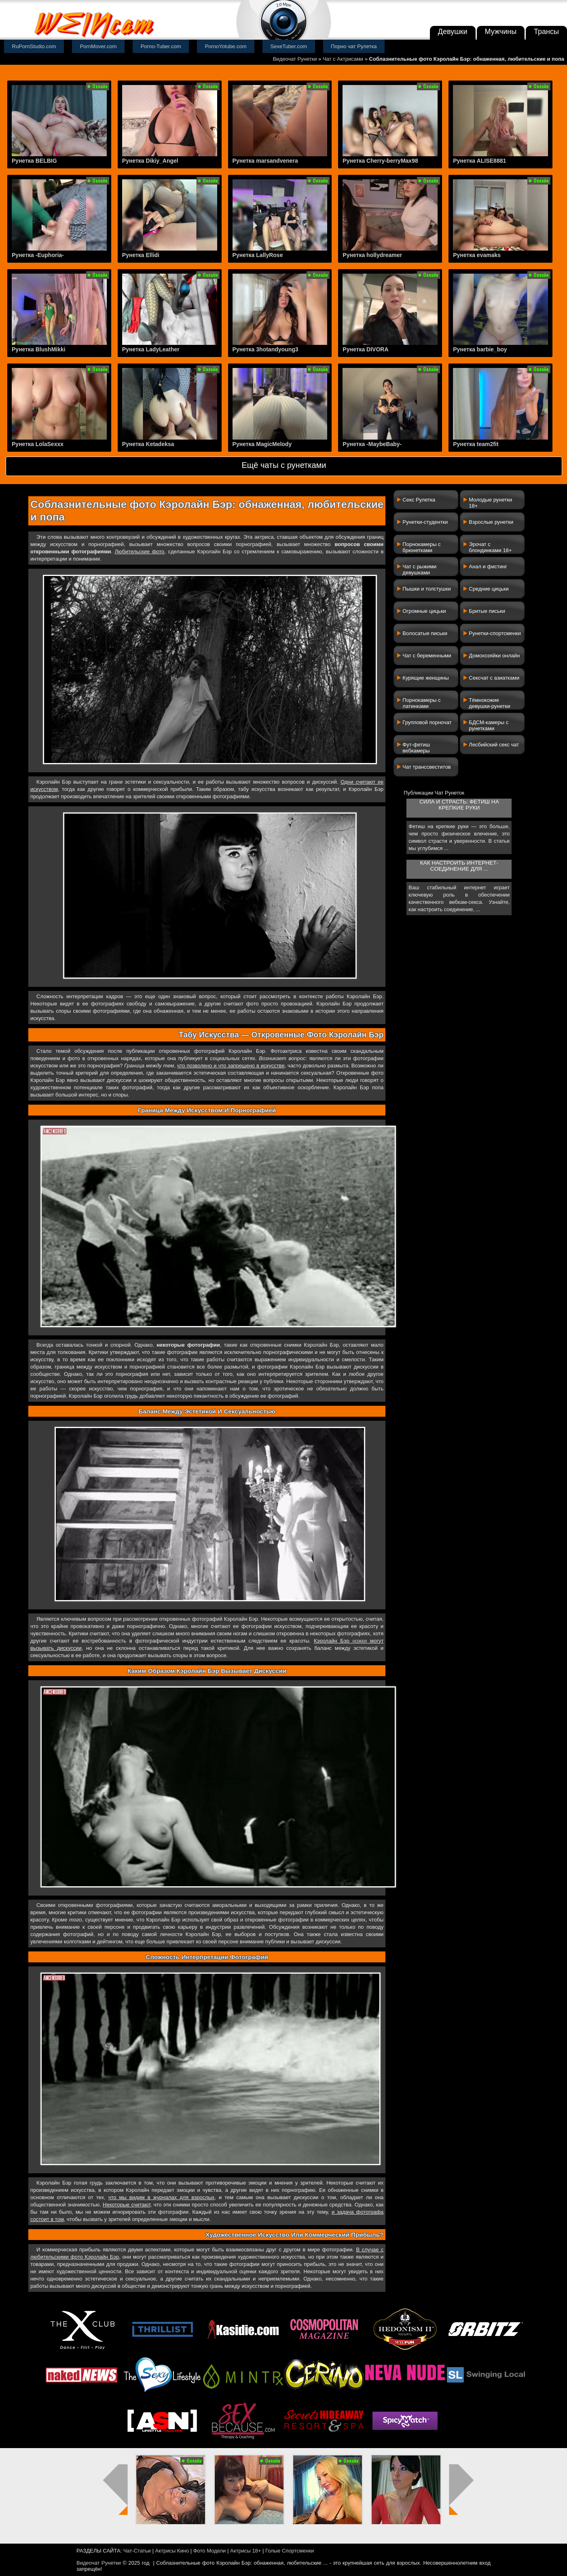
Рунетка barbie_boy (480, 349)
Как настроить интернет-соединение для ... (459, 866)
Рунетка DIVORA (365, 349)
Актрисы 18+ (245, 2551)
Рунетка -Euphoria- (38, 255)
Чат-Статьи (137, 2551)
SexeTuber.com (289, 46)
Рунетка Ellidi (140, 255)
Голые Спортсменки (289, 2551)
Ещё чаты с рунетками (283, 465)
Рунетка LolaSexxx (37, 444)
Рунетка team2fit (475, 444)
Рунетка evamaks (477, 255)
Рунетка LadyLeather (151, 349)
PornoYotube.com (226, 46)
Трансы (546, 32)
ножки (359, 1641)
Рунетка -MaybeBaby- (372, 444)
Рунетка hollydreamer (372, 255)
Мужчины (501, 32)
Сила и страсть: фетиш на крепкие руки (459, 805)
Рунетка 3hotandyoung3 (265, 349)
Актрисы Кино (172, 2551)
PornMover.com (98, 46)
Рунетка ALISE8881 (479, 160)
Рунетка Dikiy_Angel (150, 160)
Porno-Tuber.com (161, 46)
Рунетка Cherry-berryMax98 (380, 160)
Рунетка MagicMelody (262, 444)
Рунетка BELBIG (34, 160)
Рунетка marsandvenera (265, 160)
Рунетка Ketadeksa (148, 444)
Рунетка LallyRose (258, 255)
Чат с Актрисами (343, 59)
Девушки (453, 32)
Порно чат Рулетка (354, 46)
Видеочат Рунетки (295, 59)
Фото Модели (209, 2551)
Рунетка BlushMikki (39, 349)
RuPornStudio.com (34, 46)
